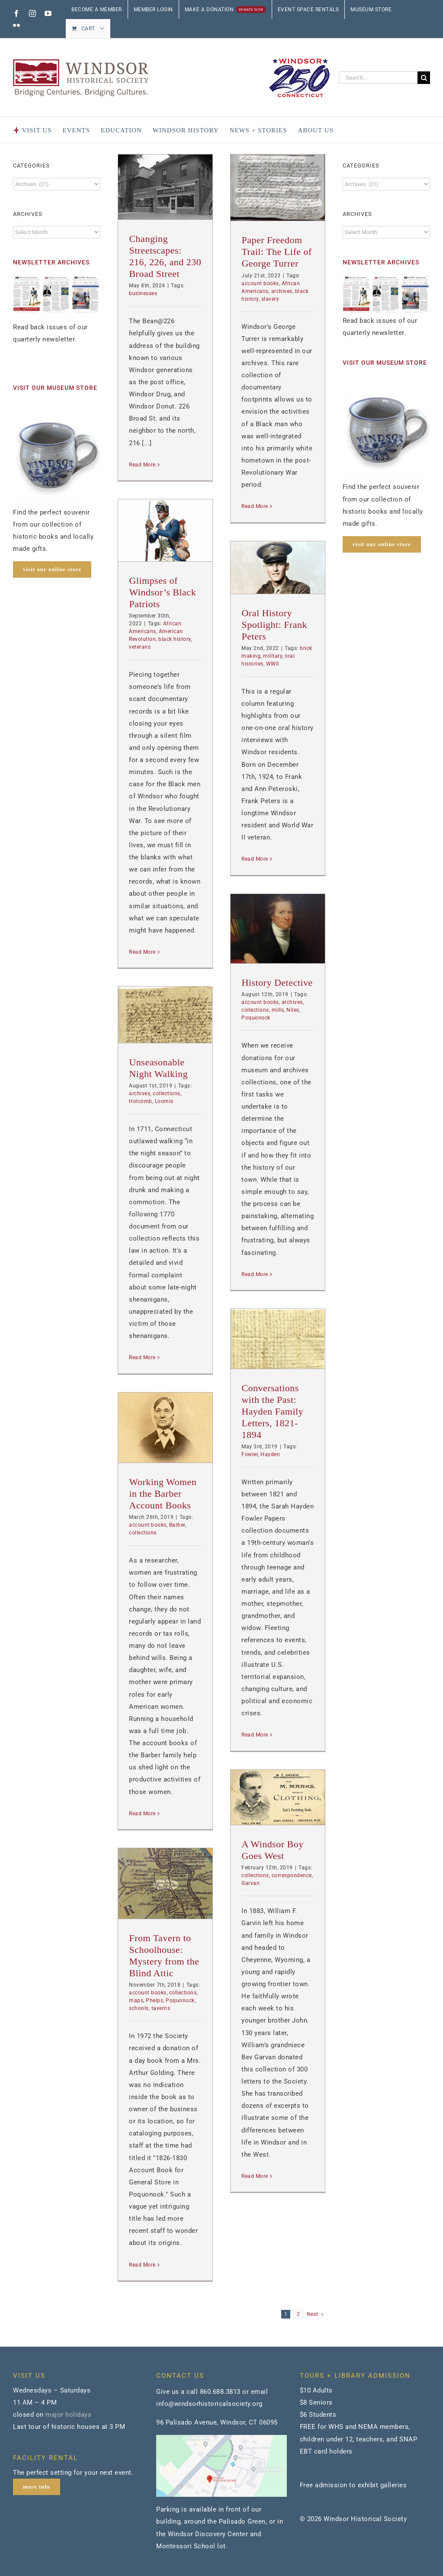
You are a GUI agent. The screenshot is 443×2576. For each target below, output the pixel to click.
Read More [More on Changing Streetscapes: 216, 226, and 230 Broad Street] (142, 465)
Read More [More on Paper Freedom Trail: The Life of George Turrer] (254, 506)
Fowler (249, 1454)
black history (174, 639)
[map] (221, 2438)
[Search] (423, 77)
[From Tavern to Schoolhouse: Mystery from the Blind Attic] (165, 1883)
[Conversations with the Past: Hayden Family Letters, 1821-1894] (278, 1339)
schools (139, 2008)
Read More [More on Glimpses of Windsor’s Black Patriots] (142, 952)
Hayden (270, 1454)
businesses (143, 293)
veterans (140, 647)
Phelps (154, 2000)
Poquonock (255, 1018)
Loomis (164, 1101)
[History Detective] (278, 928)
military (272, 656)
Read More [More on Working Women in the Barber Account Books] (142, 1814)
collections (255, 1010)
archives (281, 291)
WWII (272, 664)
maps (136, 2000)
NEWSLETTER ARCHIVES (51, 262)
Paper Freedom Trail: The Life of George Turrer (276, 252)
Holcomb (140, 1101)
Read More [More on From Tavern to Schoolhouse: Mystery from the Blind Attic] (142, 2265)
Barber (177, 1525)
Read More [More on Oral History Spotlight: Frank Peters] (254, 859)
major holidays (68, 2414)
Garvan (250, 1883)
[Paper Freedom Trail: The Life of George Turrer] (278, 187)
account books (260, 283)
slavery (270, 299)
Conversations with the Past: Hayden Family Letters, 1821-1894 (272, 1411)
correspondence (292, 1875)
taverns (160, 2008)
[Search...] (378, 77)
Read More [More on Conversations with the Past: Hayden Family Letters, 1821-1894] (254, 1735)
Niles (292, 1010)
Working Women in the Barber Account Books (162, 1493)
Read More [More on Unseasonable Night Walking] (142, 1357)
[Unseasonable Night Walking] (165, 1015)
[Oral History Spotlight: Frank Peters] (278, 567)
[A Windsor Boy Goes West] (278, 1797)
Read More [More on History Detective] (254, 1274)
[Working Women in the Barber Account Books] (165, 1428)
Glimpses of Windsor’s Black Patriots (162, 592)
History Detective (276, 982)
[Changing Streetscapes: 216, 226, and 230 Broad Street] (165, 186)
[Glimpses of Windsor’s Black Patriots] (165, 530)
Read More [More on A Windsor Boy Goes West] (254, 2176)
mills (278, 1010)
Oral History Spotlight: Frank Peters (274, 625)
